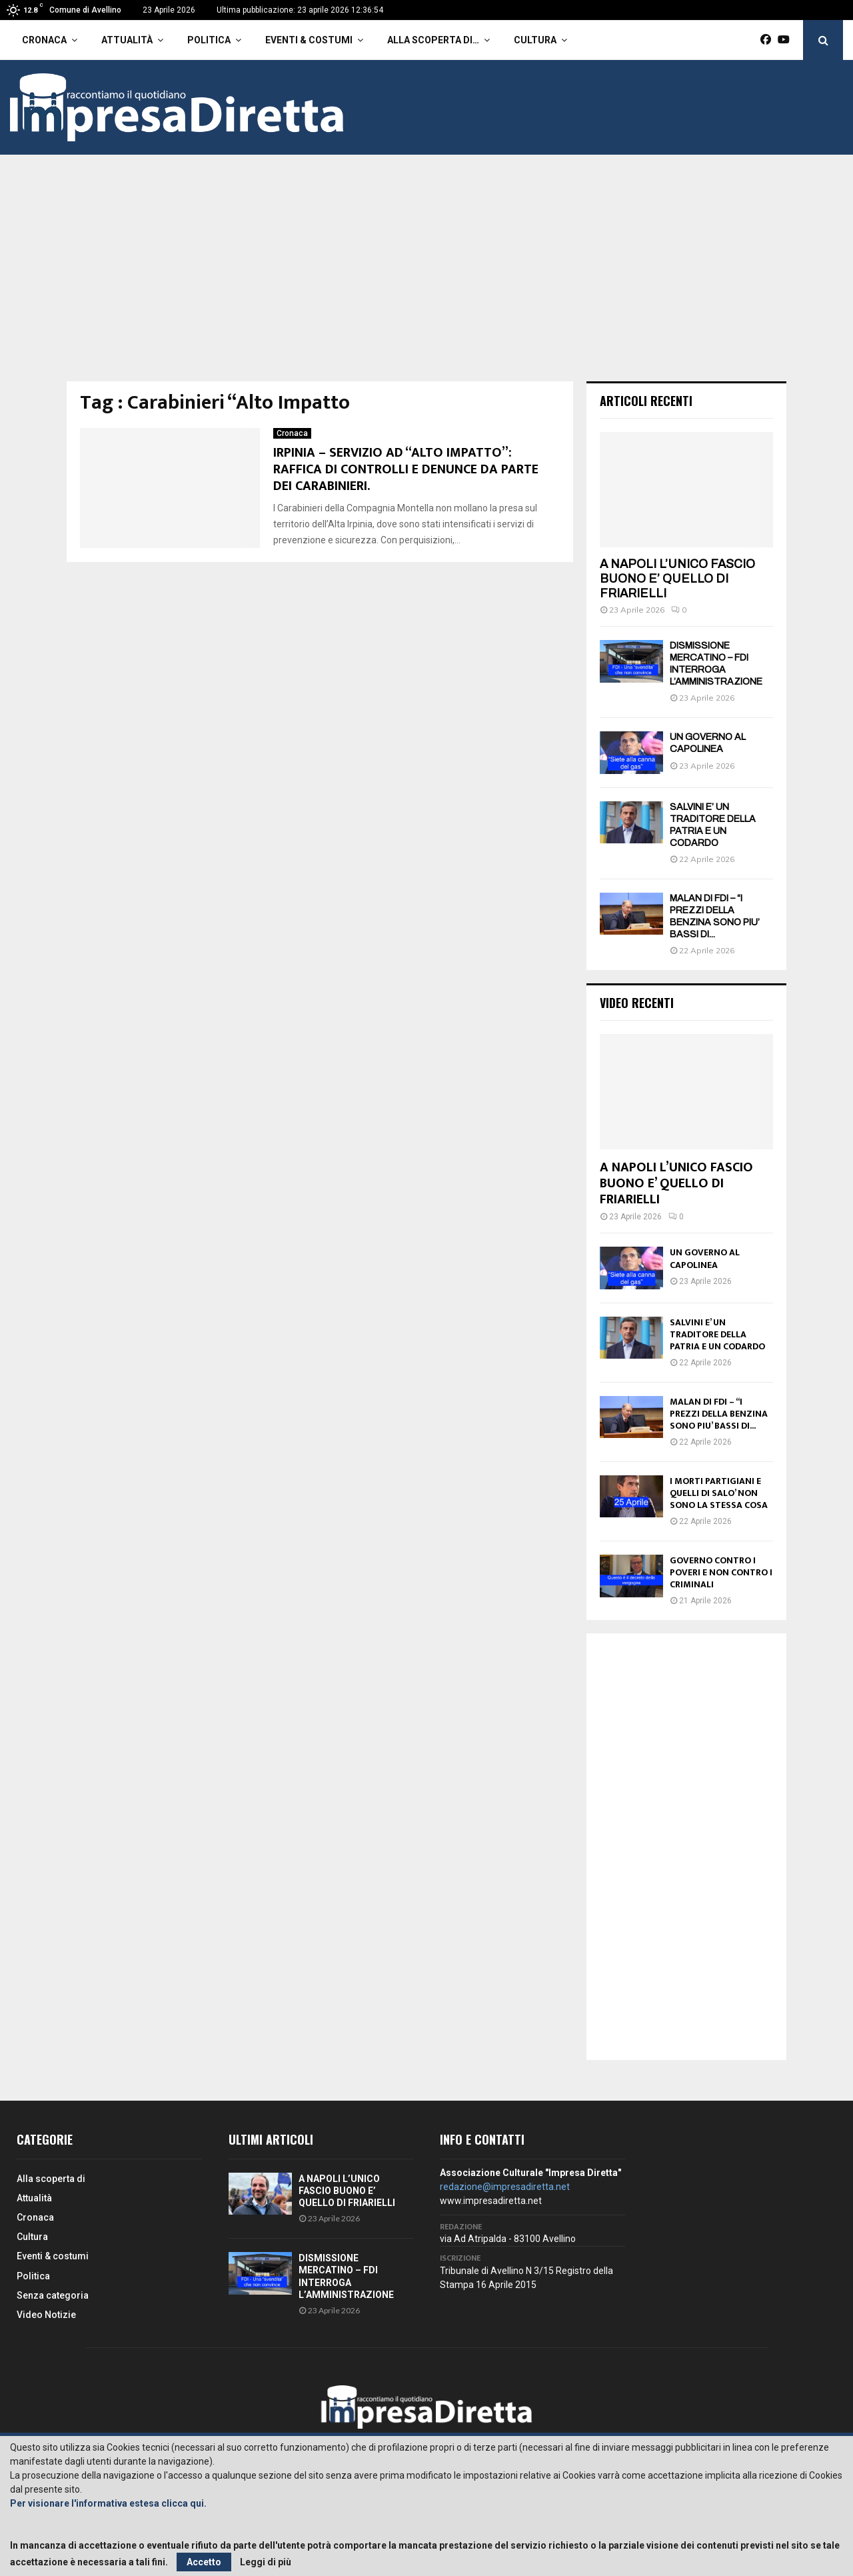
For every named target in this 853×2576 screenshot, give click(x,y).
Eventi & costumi (309, 40)
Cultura (535, 40)
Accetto (204, 2562)
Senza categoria (53, 2295)
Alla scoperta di (51, 2178)
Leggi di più (265, 2562)
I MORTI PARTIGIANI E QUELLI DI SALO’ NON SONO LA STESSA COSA (719, 1493)
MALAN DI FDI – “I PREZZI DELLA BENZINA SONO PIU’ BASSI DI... (719, 1413)
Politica (209, 40)
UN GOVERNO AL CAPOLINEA (705, 1258)
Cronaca (44, 40)
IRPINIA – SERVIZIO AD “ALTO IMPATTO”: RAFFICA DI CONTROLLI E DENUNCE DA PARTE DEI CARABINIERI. (405, 469)
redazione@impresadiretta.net (505, 2186)
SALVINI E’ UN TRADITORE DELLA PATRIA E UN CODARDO (717, 1334)
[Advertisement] (426, 281)
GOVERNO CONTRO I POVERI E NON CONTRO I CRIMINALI (721, 1572)
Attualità (127, 40)
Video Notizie (46, 2314)
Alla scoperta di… (433, 40)
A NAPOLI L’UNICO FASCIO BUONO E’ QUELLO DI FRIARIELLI (677, 578)
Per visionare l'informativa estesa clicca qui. (108, 2503)
